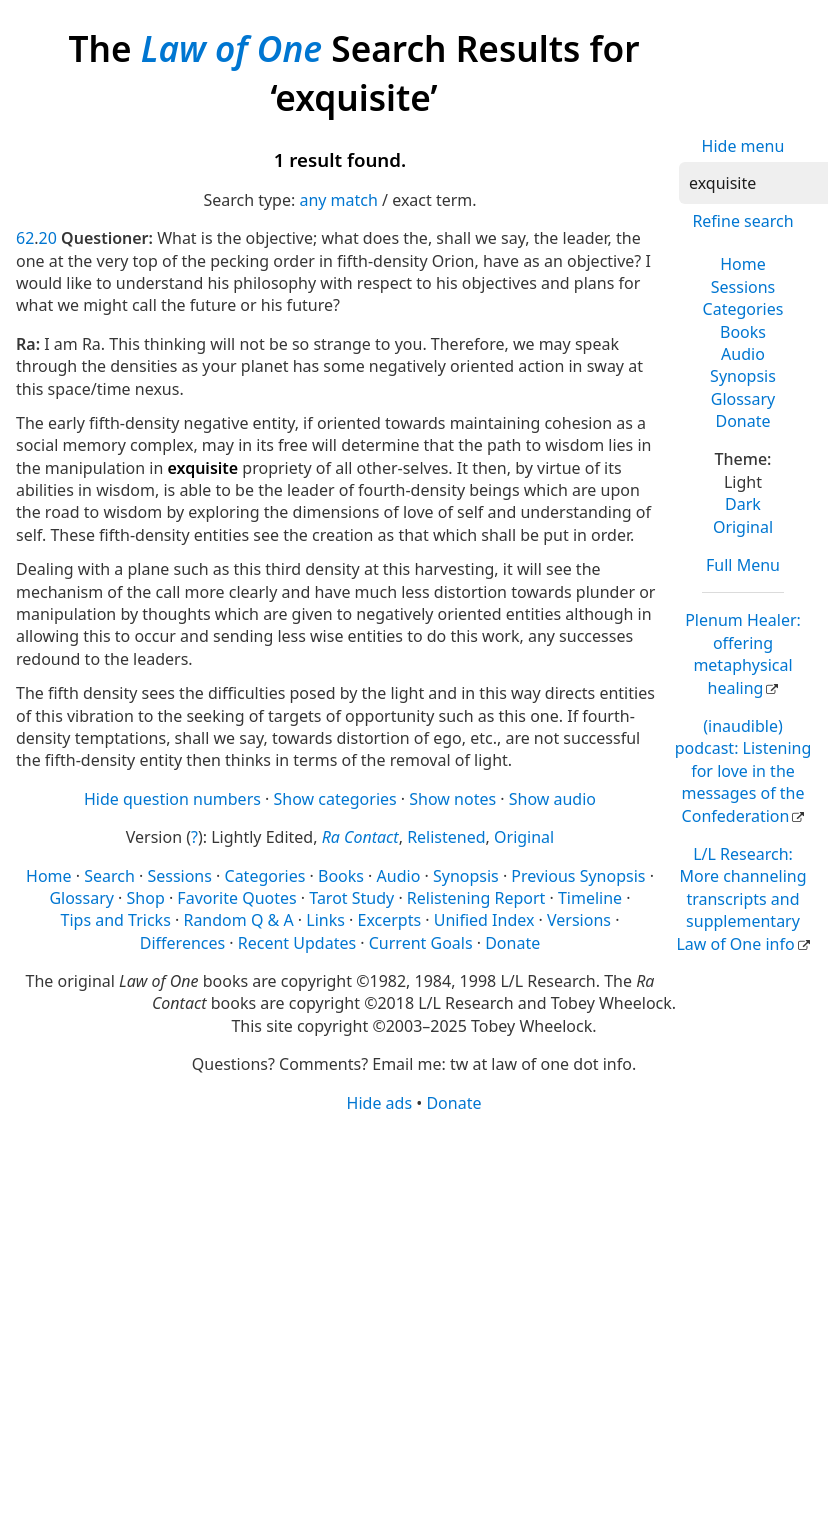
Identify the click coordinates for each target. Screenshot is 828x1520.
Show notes (452, 799)
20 (48, 238)
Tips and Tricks (116, 920)
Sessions (743, 287)
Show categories (335, 799)
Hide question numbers (172, 799)
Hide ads (380, 1103)
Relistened (446, 837)
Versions (579, 920)
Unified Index (484, 920)
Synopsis (743, 376)
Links (325, 920)
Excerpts (389, 920)
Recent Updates (297, 943)
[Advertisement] (364, 1270)
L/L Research (741, 899)
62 (25, 238)
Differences (182, 943)
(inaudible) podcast (743, 771)
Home (743, 264)
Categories (743, 309)
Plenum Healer (743, 653)
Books (743, 332)
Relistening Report (476, 898)
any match (338, 200)
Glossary (743, 399)
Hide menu (743, 146)
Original (743, 527)
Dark (743, 504)
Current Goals (421, 943)
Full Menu (743, 565)
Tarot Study (351, 898)
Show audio (552, 799)
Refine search (742, 221)
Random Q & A (238, 920)
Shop (146, 898)
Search (109, 876)
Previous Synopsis (578, 876)
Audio (743, 354)
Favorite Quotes (236, 898)
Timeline (590, 898)
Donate (742, 421)
